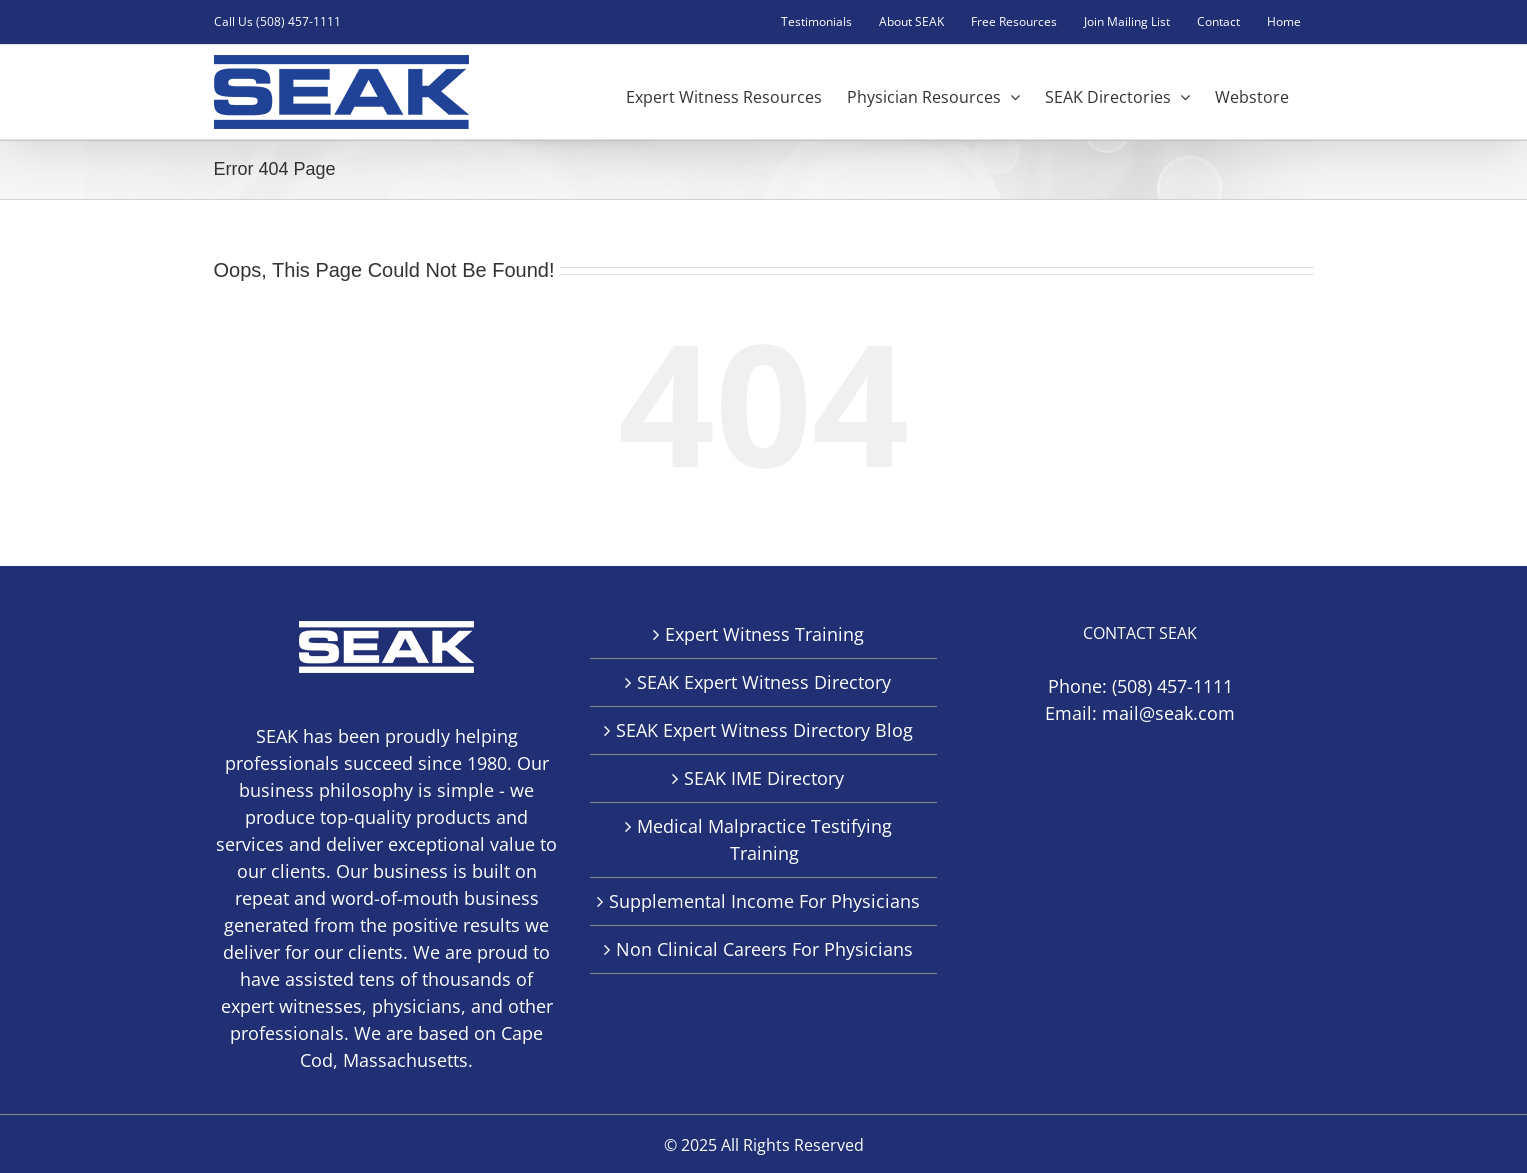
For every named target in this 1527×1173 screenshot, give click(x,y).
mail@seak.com (1168, 713)
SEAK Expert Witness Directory (764, 682)
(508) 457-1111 (1172, 686)
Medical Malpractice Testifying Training (764, 839)
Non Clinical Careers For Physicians (764, 949)
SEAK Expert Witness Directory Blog (764, 730)
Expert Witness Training (764, 634)
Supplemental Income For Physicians (764, 901)
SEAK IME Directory (764, 778)
